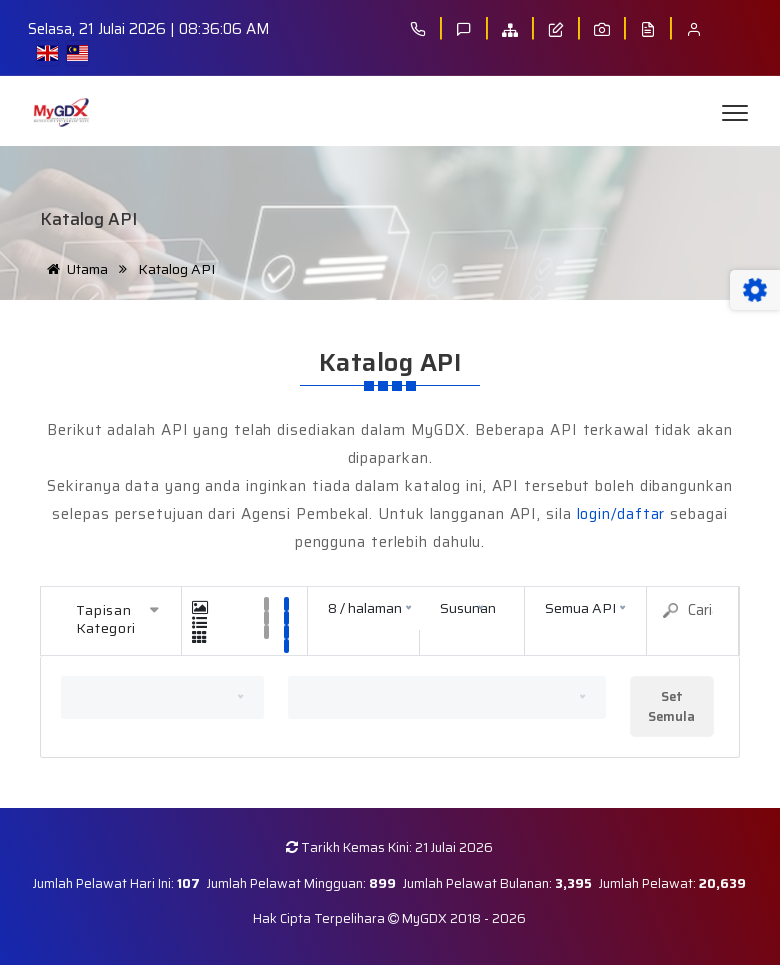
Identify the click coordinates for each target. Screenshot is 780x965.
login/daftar (621, 514)
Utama (74, 269)
